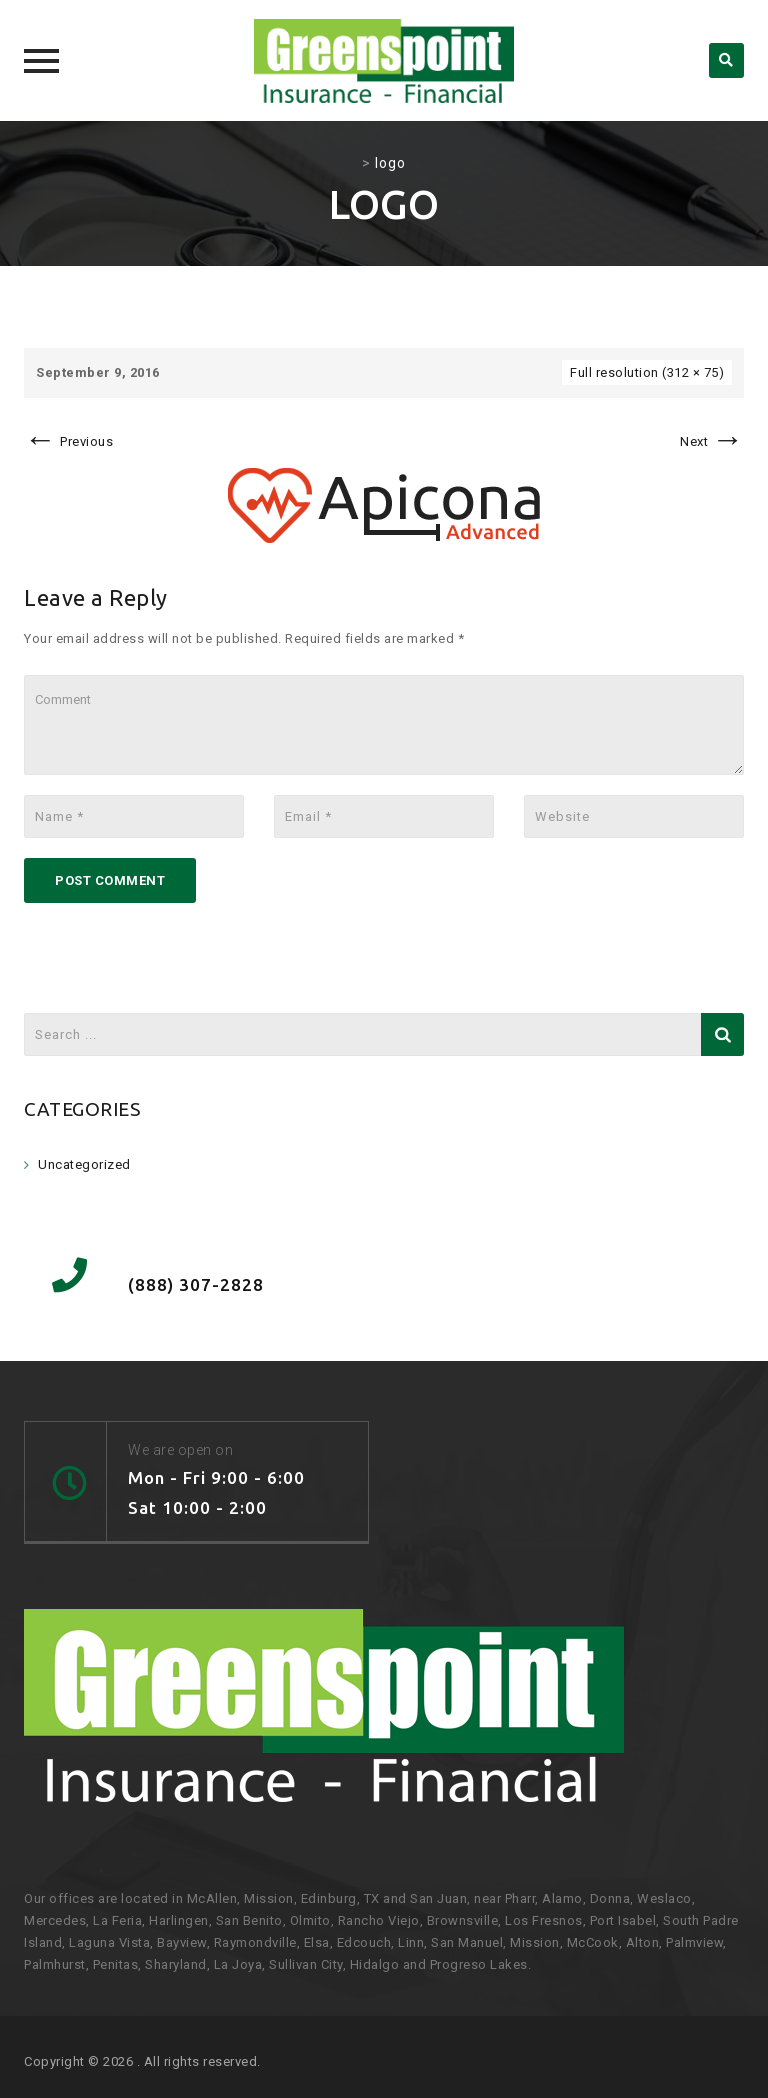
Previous (68, 441)
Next (712, 441)
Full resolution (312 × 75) (647, 372)
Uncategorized (84, 1164)
